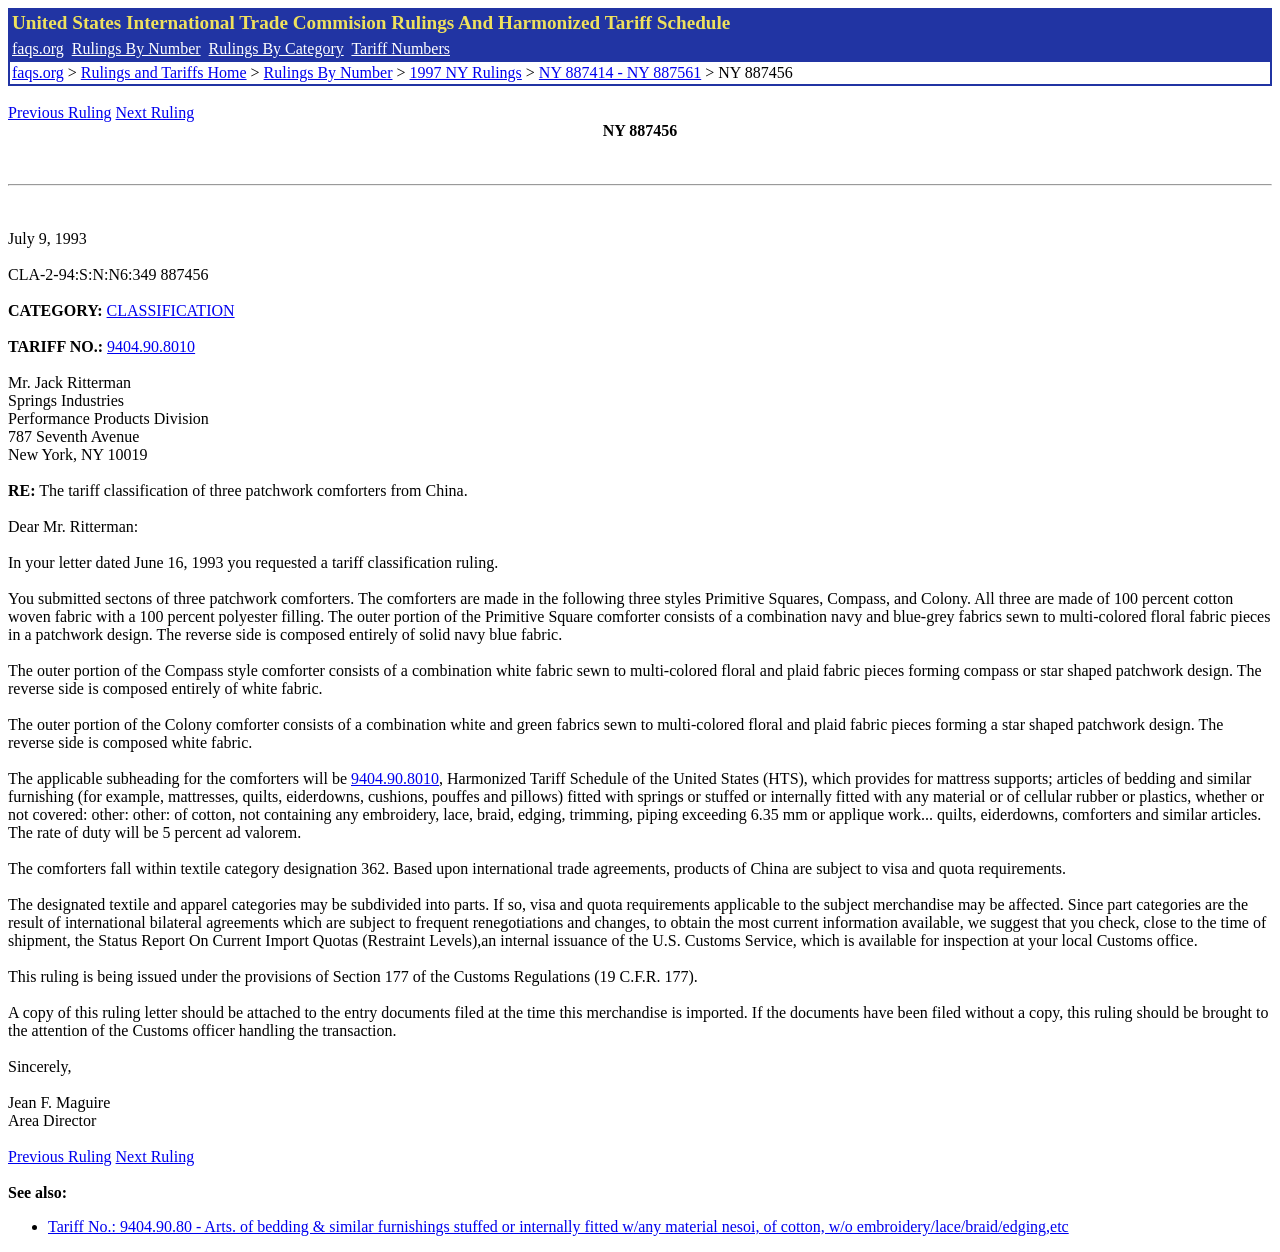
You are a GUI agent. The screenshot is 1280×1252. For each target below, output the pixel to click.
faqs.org (38, 48)
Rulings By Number (136, 48)
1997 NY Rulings (466, 72)
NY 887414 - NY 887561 (620, 72)
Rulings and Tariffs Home (164, 72)
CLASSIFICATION (171, 310)
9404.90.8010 (151, 346)
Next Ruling (155, 112)
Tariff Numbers (400, 48)
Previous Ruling (60, 112)
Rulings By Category (276, 48)
